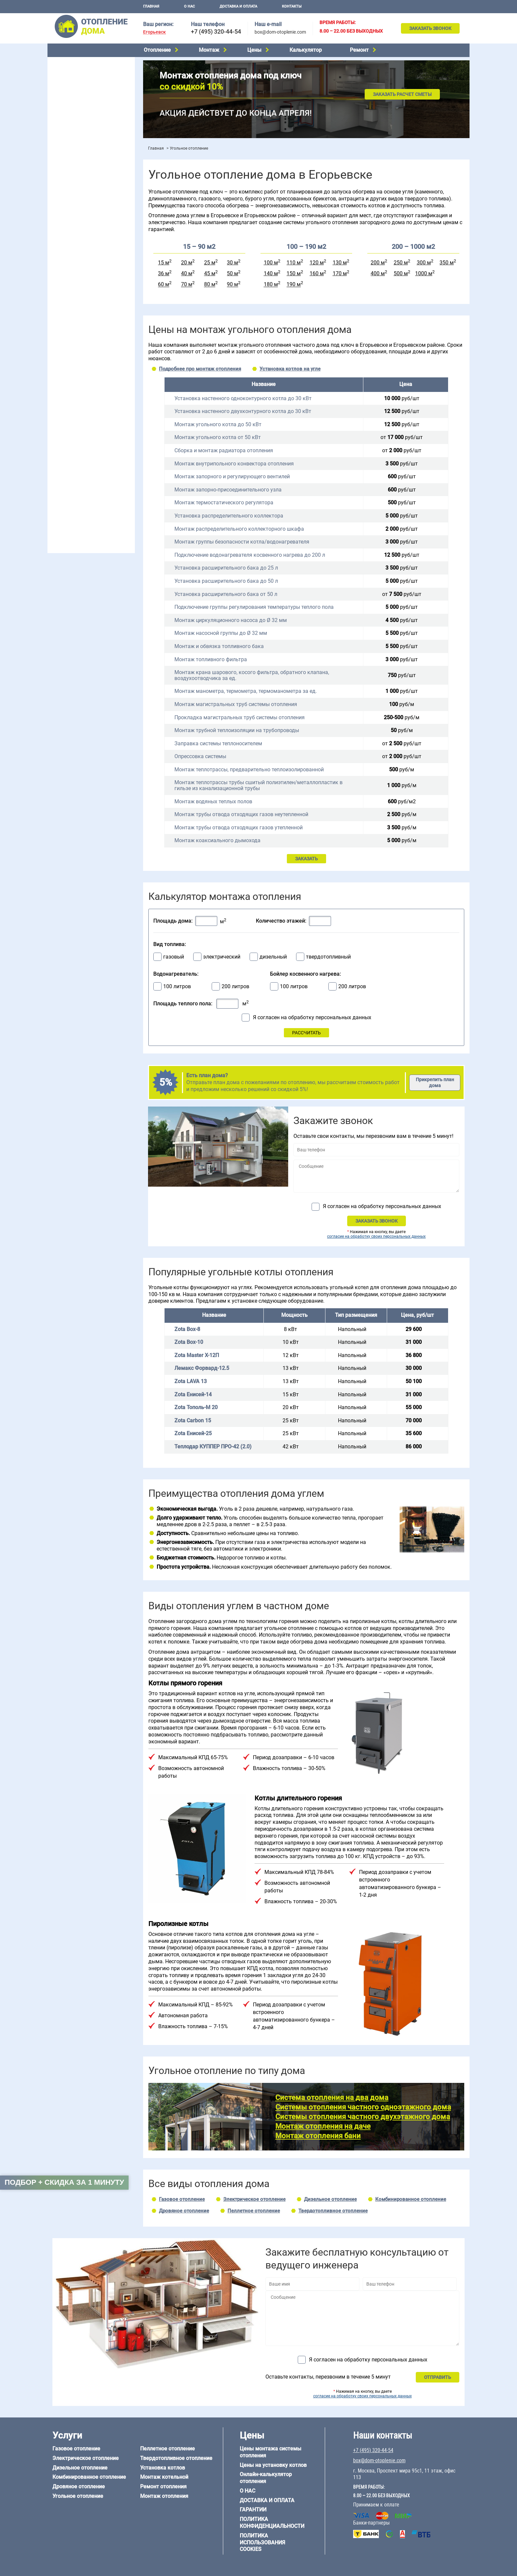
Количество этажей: (281, 921)
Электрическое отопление (80, 71)
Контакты (292, 6)
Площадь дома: (173, 921)
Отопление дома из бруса (79, 442)
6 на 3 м (88, 406)
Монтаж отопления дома (78, 167)
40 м (186, 273)
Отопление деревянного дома (84, 459)
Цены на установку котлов (273, 2465)
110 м (294, 262)
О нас (189, 6)
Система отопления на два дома (331, 2097)
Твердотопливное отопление (83, 121)
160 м (317, 273)
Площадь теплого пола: (182, 1003)
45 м (209, 273)
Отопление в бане (70, 241)
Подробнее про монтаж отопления (200, 369)
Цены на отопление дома (79, 183)
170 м (340, 273)
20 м (186, 262)
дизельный (273, 957)
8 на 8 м (117, 414)
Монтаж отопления (164, 2496)
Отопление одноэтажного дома (85, 258)
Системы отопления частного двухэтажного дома (362, 2117)
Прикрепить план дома (435, 1082)
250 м (401, 262)
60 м (163, 284)
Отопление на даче (72, 233)
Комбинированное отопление (83, 87)
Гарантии (253, 2509)
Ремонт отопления (163, 2486)
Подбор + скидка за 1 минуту (64, 2182)
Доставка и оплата (238, 6)
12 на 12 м (62, 422)
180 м (271, 284)
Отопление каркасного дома (82, 467)
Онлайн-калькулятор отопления (266, 2477)
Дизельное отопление (75, 79)
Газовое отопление (72, 62)
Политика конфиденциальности (272, 2522)
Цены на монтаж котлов (78, 193)
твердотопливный (328, 957)
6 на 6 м (117, 406)
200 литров (235, 987)
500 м (401, 273)
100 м (271, 262)
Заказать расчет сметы (402, 94)
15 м (163, 262)
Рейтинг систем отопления (91, 201)
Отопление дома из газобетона (85, 451)
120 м (317, 262)
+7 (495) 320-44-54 (216, 31)
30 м (232, 262)
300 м (424, 262)
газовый (173, 957)
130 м (340, 262)
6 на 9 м (88, 414)
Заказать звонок (430, 28)
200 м (378, 262)
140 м (271, 273)
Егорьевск (154, 32)
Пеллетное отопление (75, 112)
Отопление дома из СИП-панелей (87, 476)
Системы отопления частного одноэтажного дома (363, 2107)
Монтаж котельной (72, 147)
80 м (209, 284)
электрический (221, 957)
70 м (186, 284)
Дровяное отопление (74, 96)
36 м (163, 273)
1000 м (423, 273)
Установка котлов (71, 157)
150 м (294, 273)
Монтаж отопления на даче (323, 2126)
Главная (151, 6)
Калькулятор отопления (77, 210)
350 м (447, 262)
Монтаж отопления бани (318, 2136)
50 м (232, 273)
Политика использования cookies (262, 2542)
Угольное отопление (73, 104)
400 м (378, 273)
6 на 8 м (59, 414)
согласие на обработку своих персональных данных (376, 1236)
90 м (232, 284)
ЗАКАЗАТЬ (306, 858)
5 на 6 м (59, 406)
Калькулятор (305, 50)
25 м (209, 262)
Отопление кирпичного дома (82, 484)
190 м (294, 284)
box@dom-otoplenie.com (280, 32)
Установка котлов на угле (289, 369)
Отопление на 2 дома (74, 249)
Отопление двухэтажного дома (85, 266)
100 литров (177, 987)
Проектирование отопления (81, 224)
